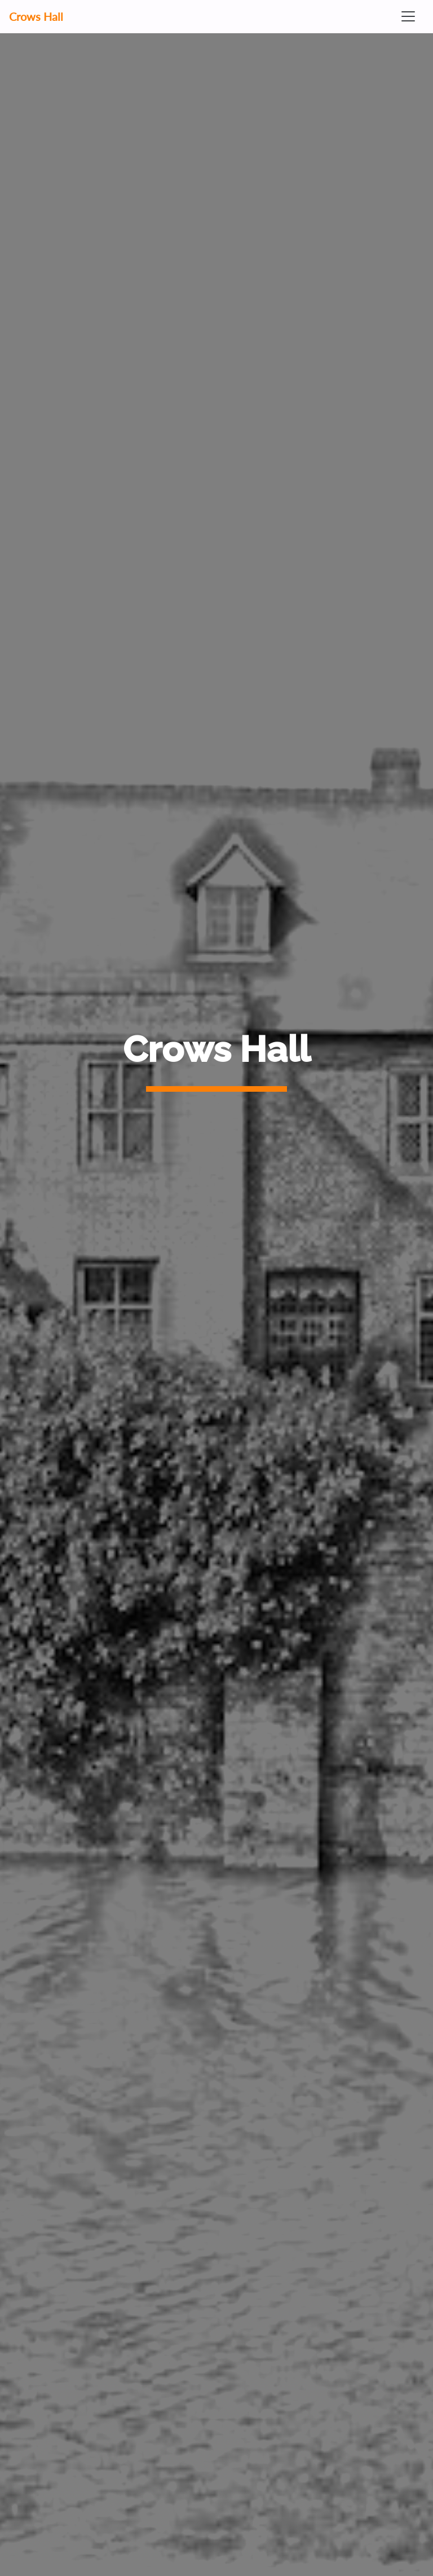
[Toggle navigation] (408, 16)
